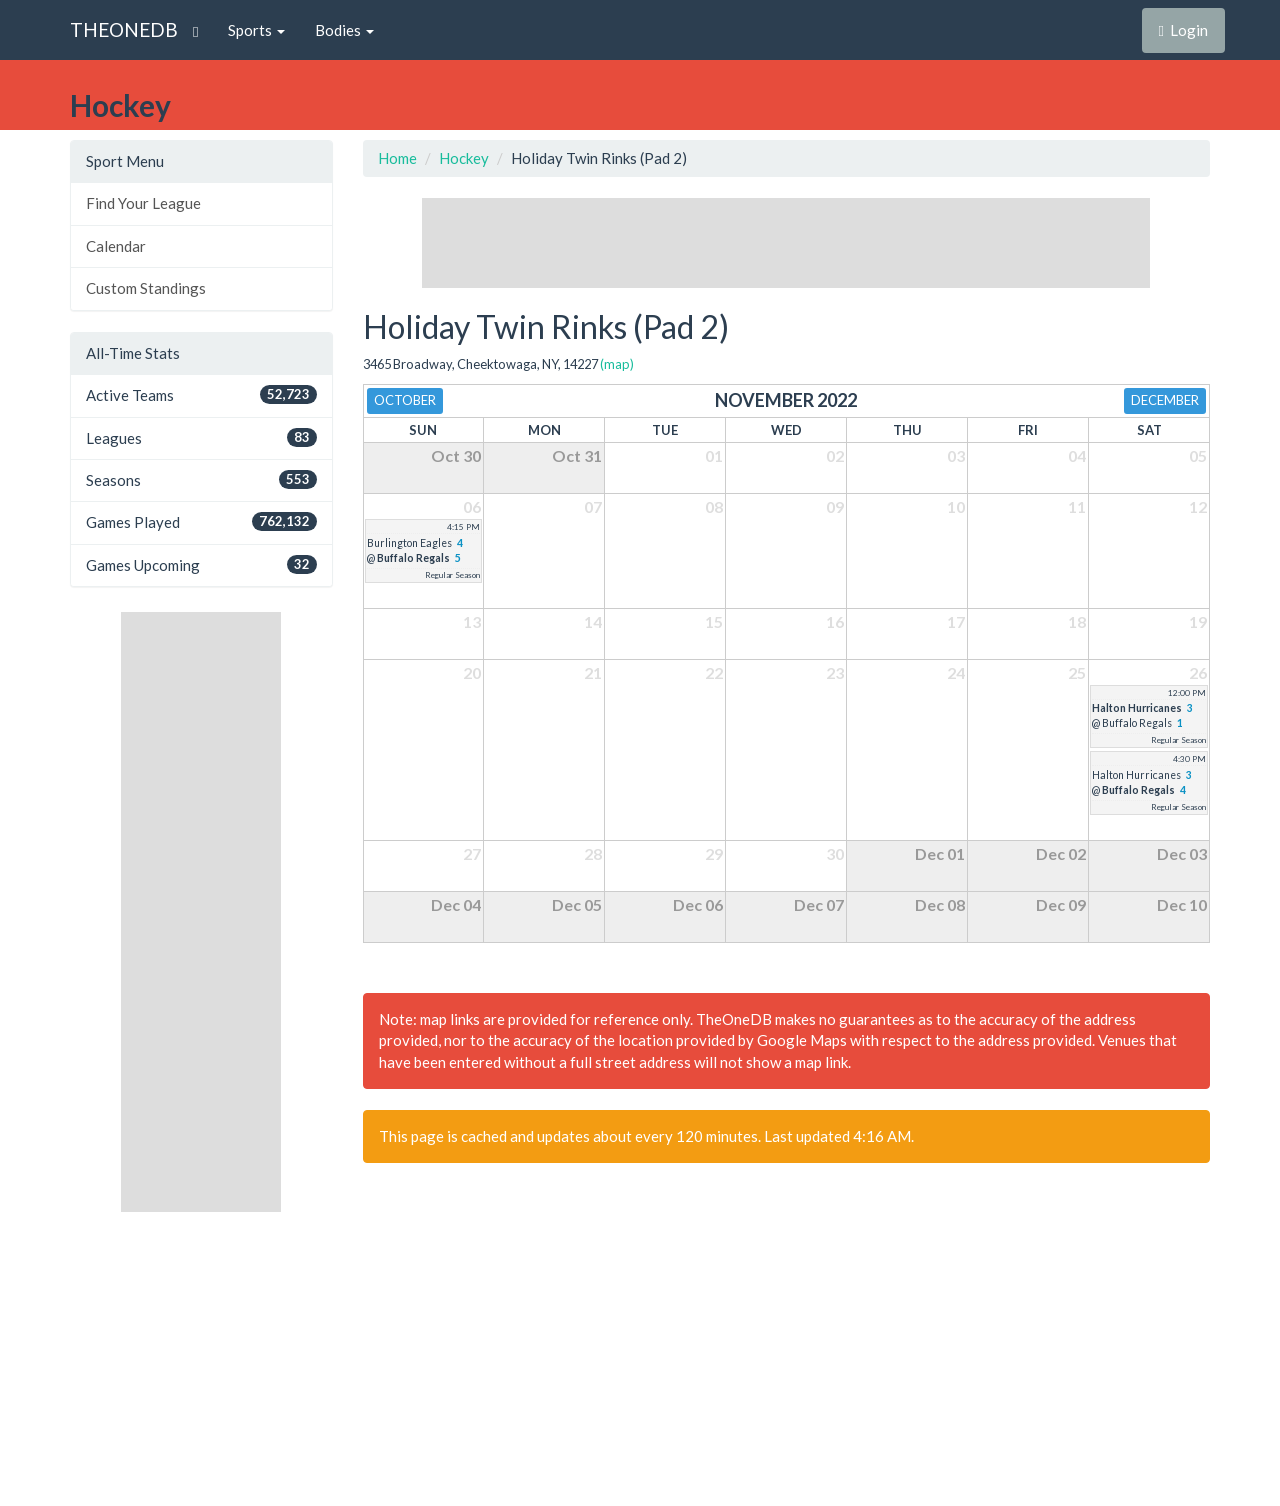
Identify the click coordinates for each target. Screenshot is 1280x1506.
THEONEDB (124, 29)
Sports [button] (256, 30)
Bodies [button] (344, 30)
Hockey (464, 158)
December (1165, 400)
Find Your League (143, 203)
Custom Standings (146, 288)
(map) (617, 364)
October (405, 400)
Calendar (116, 246)
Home (397, 158)
